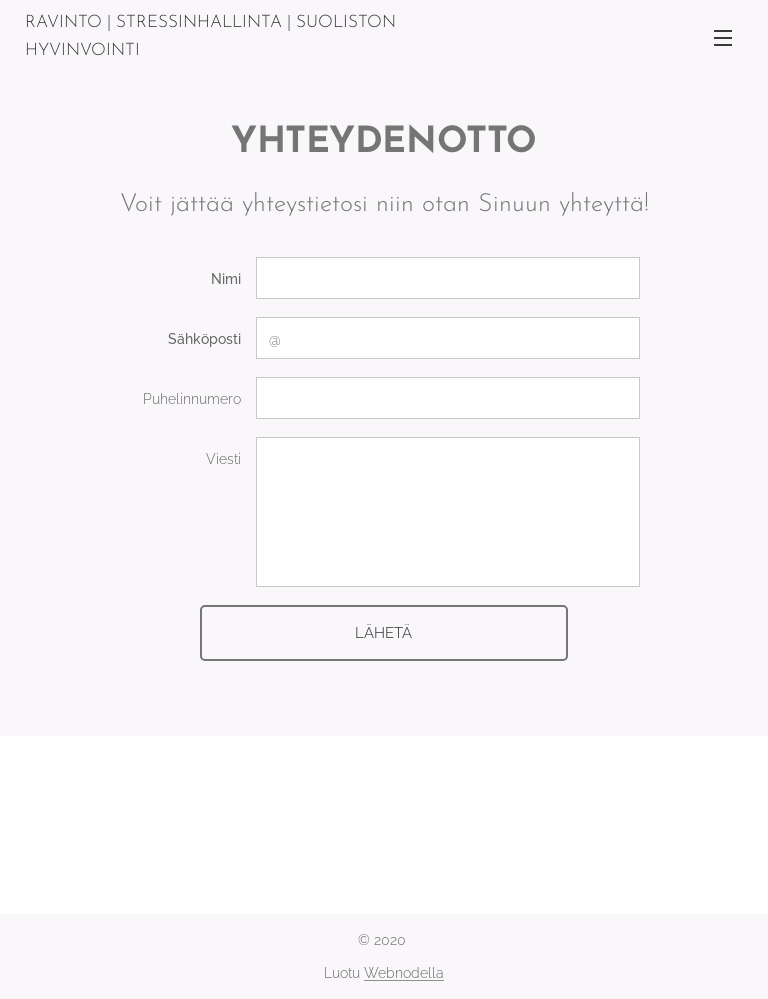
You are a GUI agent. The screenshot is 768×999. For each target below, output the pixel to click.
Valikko (723, 38)
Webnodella (404, 973)
